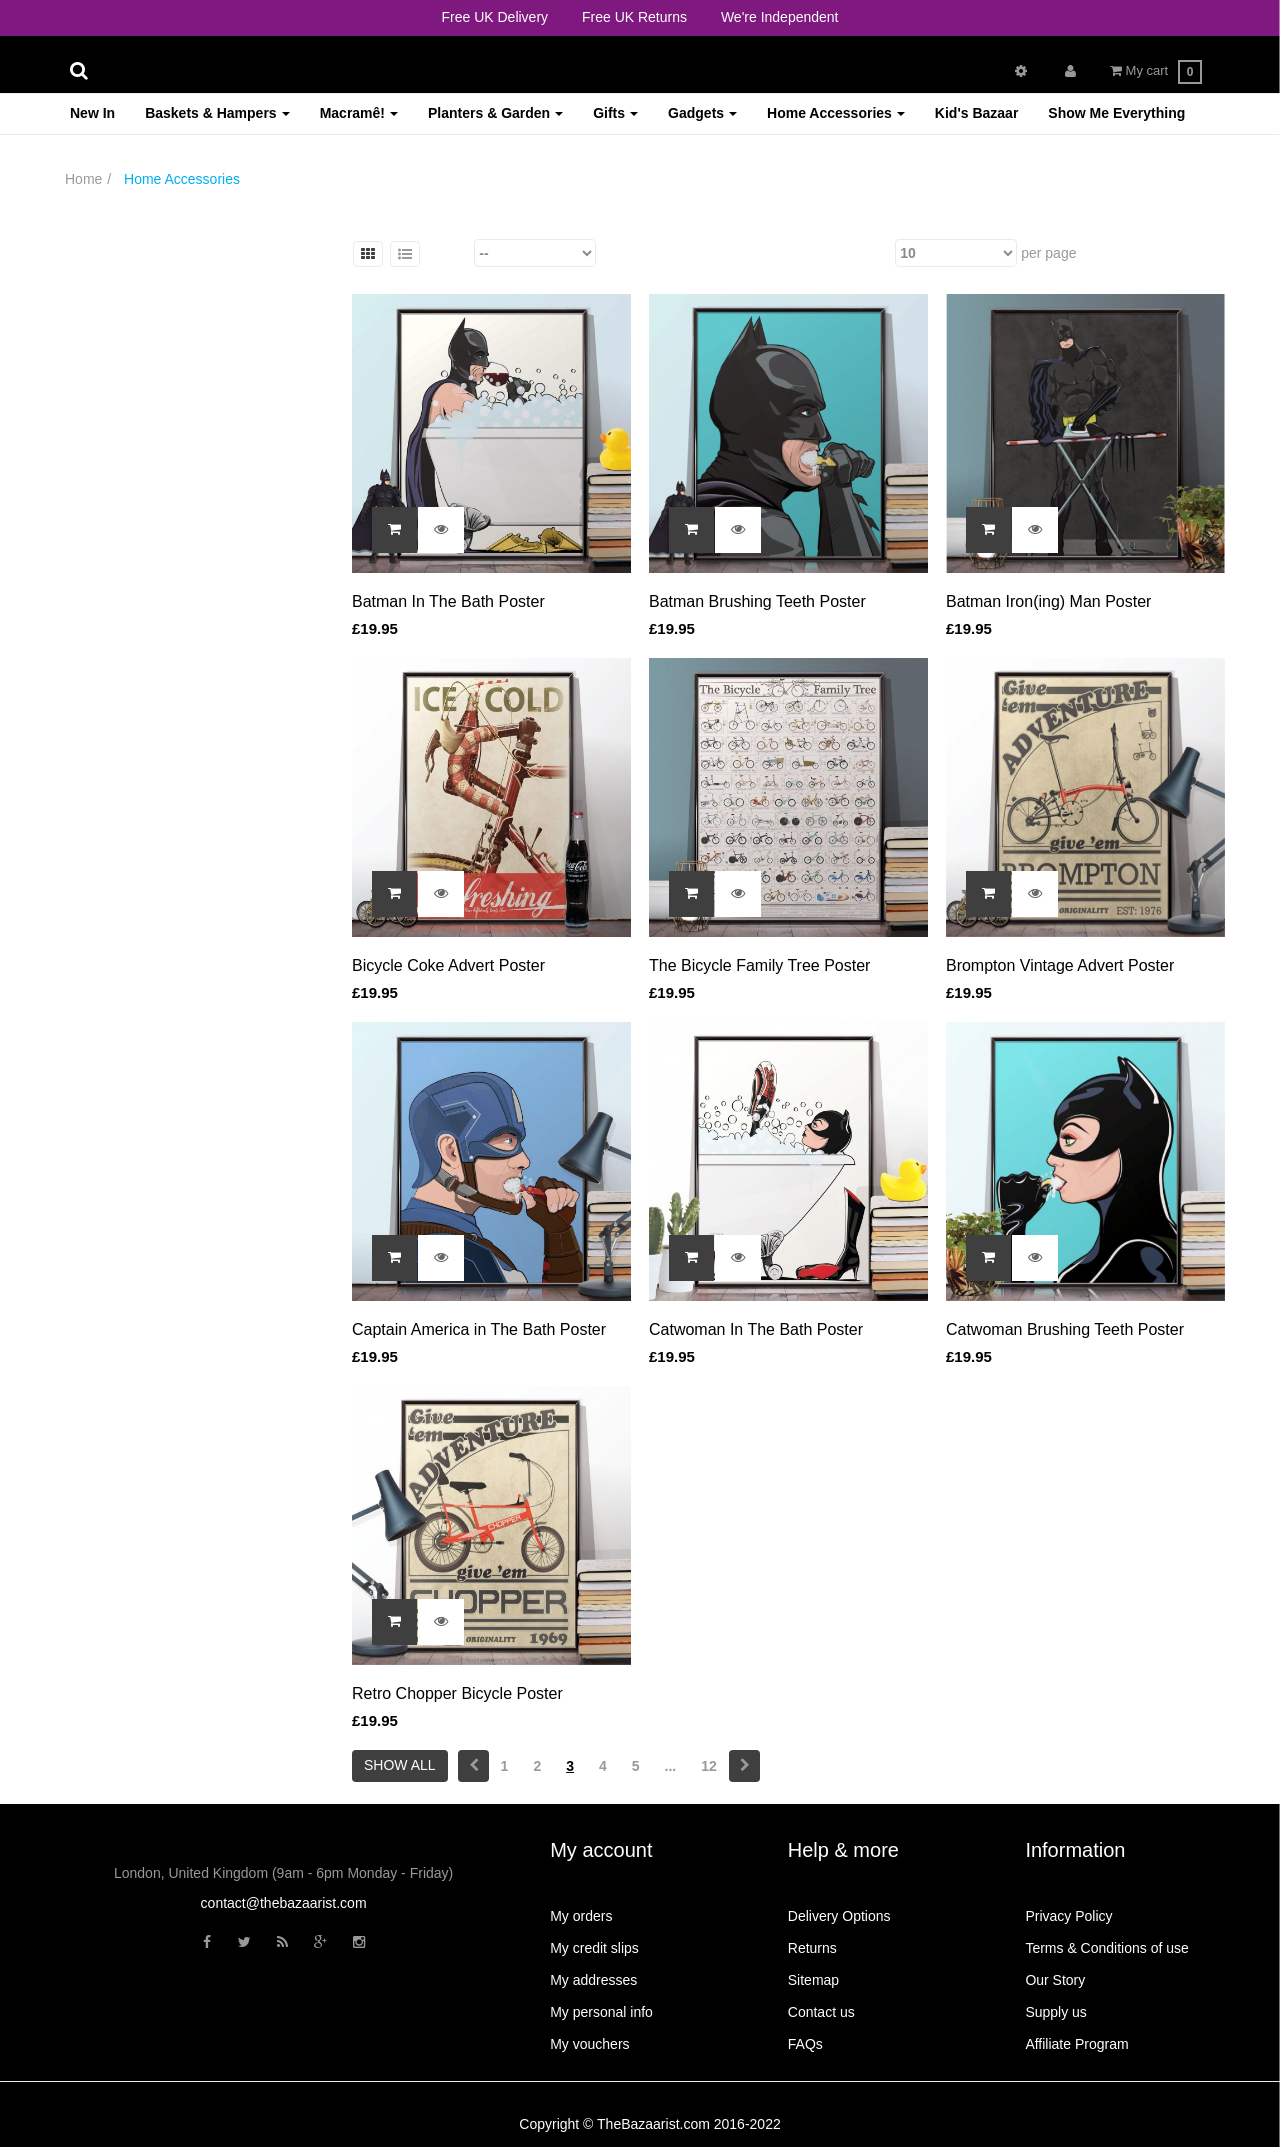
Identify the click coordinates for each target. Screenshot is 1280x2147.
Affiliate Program (1076, 2044)
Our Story (1055, 1980)
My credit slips (594, 1948)
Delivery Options (839, 1916)
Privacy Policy (1068, 1916)
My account (601, 1850)
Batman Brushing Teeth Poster (757, 601)
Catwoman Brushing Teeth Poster (1065, 1329)
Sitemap (813, 1980)
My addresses (593, 1980)
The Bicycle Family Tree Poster (759, 965)
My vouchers (589, 2044)
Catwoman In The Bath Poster (756, 1329)
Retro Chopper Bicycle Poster (457, 1693)
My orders (581, 1916)
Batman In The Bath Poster (448, 601)
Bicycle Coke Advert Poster (448, 965)
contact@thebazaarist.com (284, 1903)
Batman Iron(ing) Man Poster (1048, 601)
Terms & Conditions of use (1106, 1948)
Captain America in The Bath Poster (479, 1329)
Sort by (448, 253)
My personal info (601, 2012)
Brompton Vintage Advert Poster (1060, 965)
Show (873, 253)
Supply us (1055, 2012)
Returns (812, 1948)
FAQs (805, 2044)
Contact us (821, 2012)
